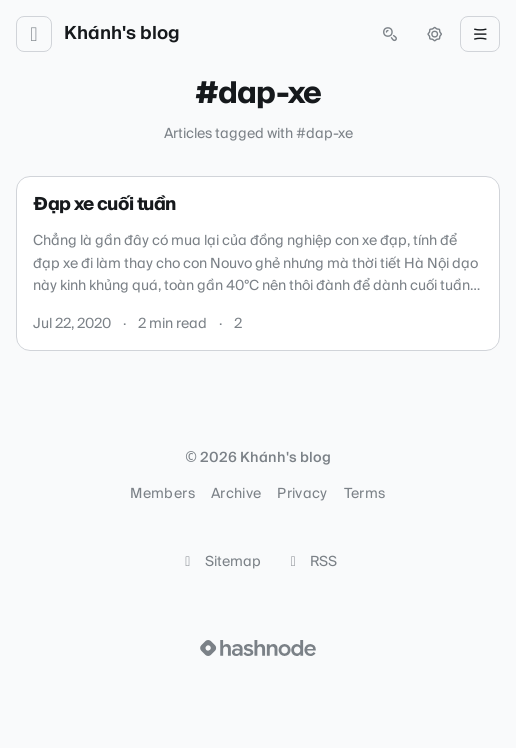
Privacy (302, 494)
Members (162, 494)
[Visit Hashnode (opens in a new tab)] (258, 648)
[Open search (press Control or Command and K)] (390, 34)
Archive (236, 494)
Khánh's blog (122, 34)
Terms (365, 494)
